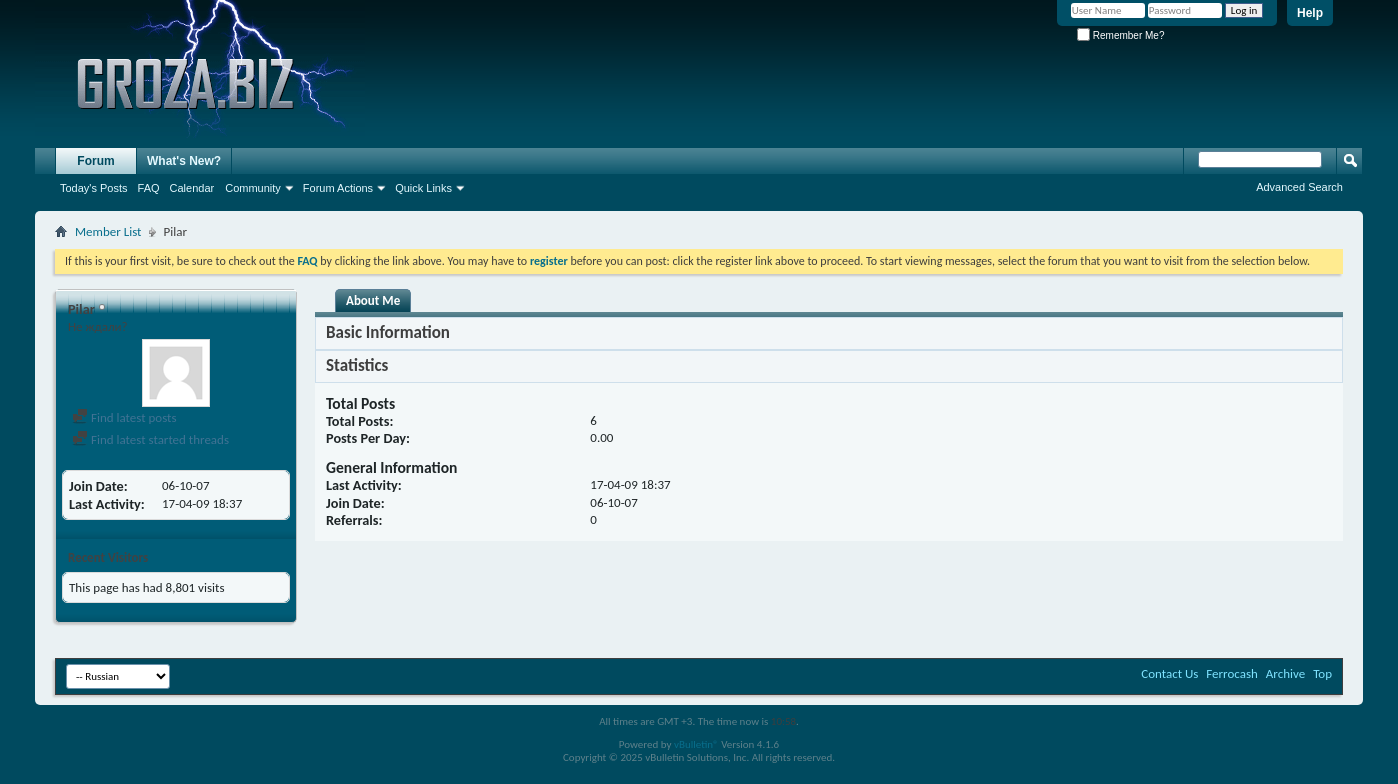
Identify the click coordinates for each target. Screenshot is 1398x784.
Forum (95, 161)
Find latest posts (124, 417)
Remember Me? (1120, 35)
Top (1322, 673)
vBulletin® (696, 744)
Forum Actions (338, 188)
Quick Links (423, 188)
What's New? (184, 161)
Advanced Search (1299, 187)
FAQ (149, 188)
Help (1310, 13)
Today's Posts (94, 188)
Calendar (192, 188)
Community (253, 188)
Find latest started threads (150, 439)
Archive (1285, 673)
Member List (108, 231)
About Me (373, 300)
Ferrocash (1232, 673)
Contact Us (1169, 673)
